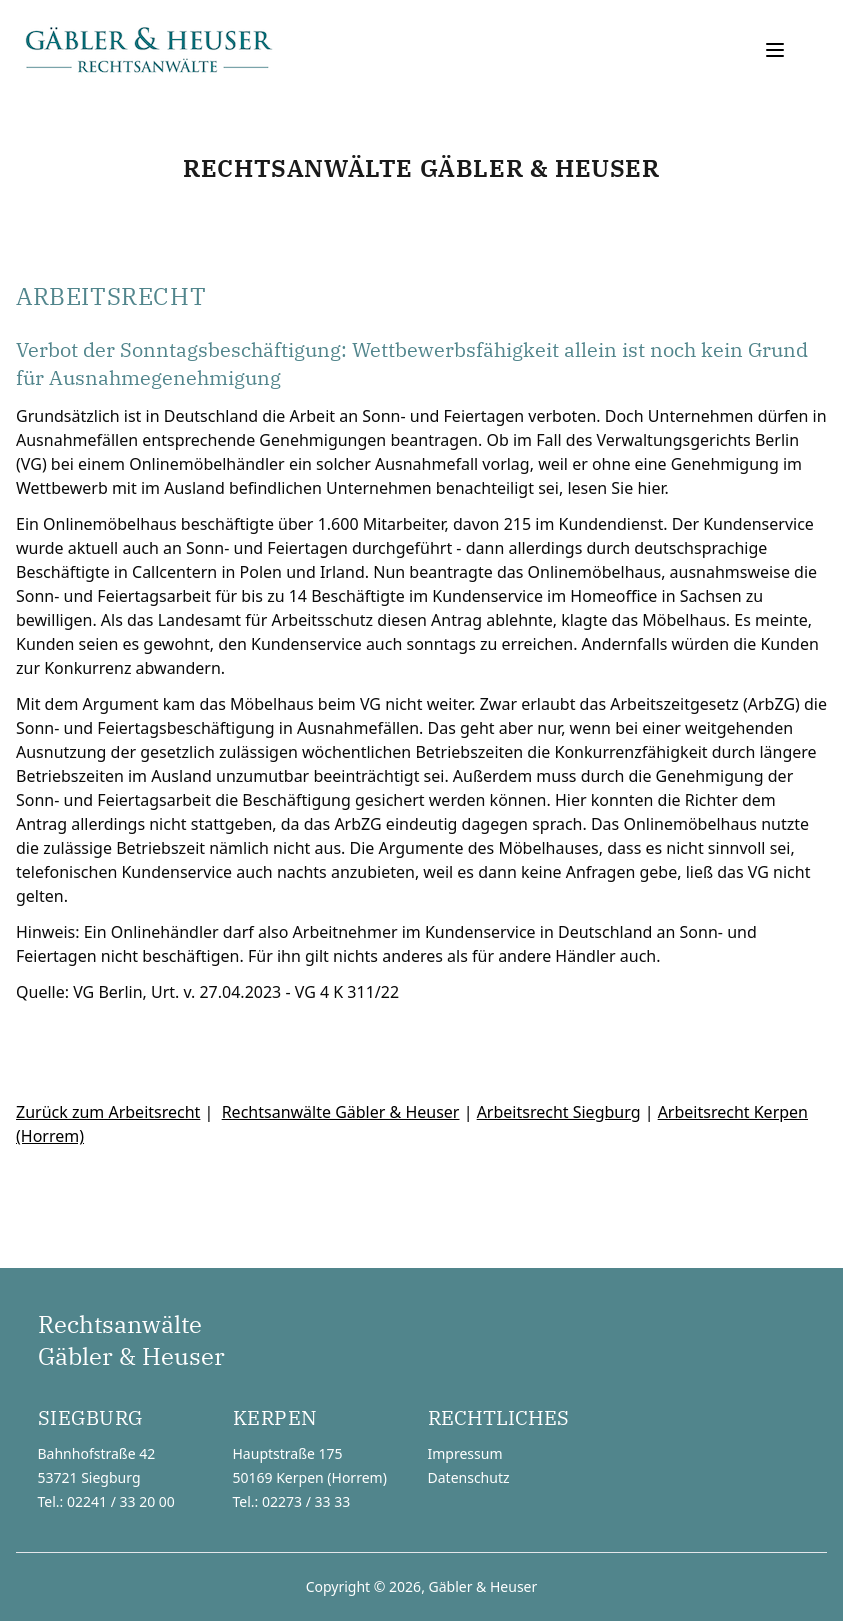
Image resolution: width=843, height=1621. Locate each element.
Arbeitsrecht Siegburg (559, 1112)
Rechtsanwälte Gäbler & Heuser (341, 1112)
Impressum (465, 1453)
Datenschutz (469, 1477)
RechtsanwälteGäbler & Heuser (131, 1340)
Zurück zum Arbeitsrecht (108, 1112)
